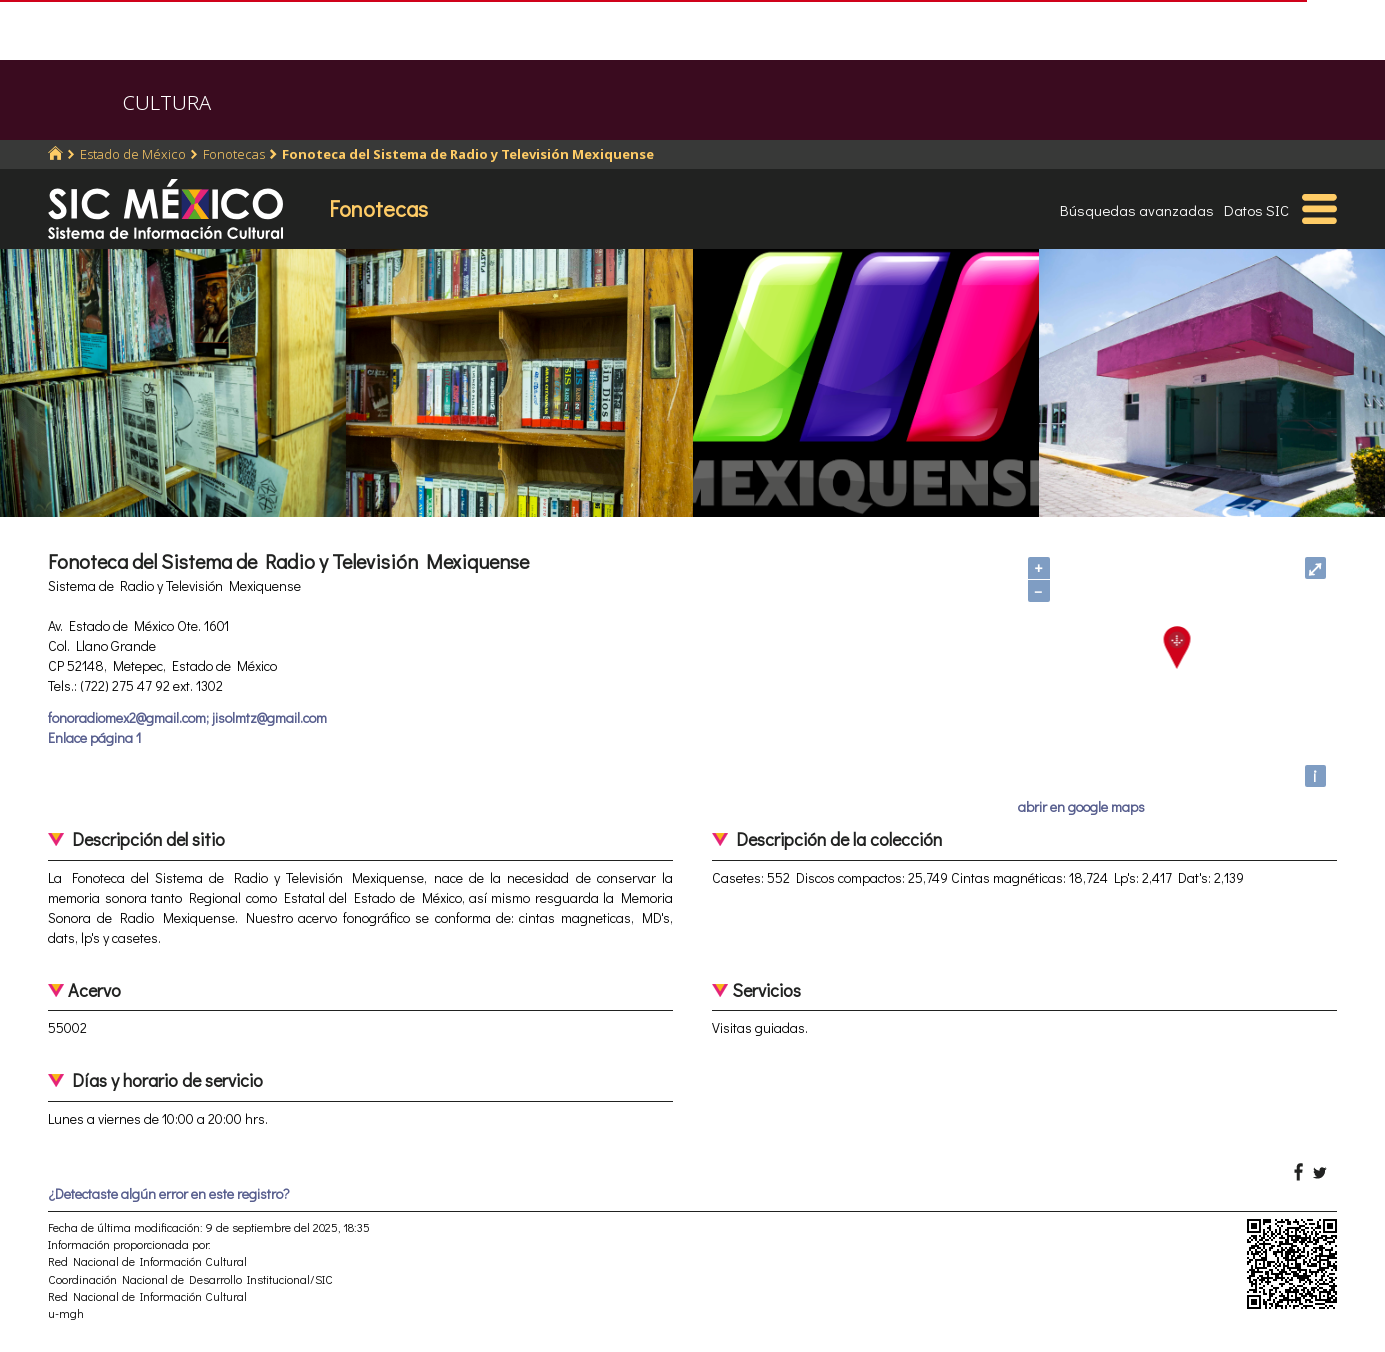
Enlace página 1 (94, 737)
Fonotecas (234, 154)
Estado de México (133, 154)
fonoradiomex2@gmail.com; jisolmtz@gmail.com (187, 717)
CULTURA (167, 102)
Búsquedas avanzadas (1137, 210)
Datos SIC (1256, 210)
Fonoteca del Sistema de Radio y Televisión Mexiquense (468, 154)
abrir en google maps (1081, 806)
